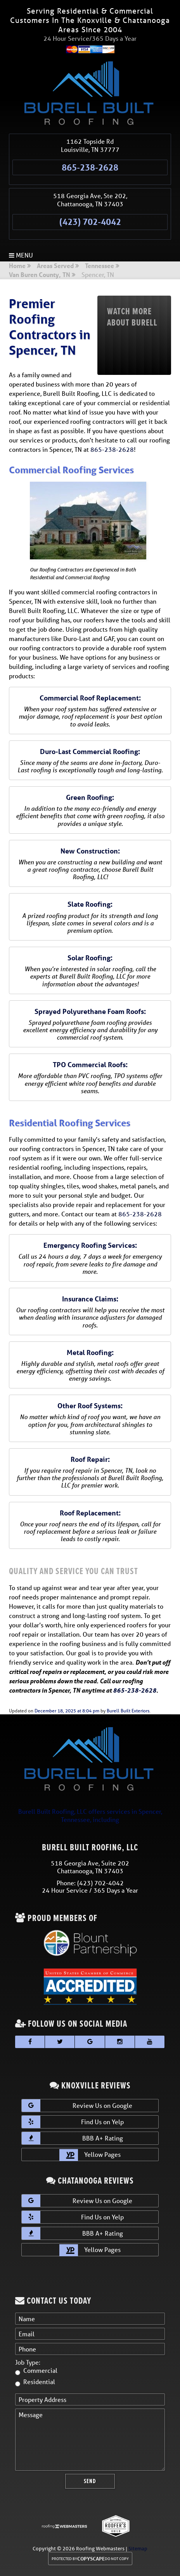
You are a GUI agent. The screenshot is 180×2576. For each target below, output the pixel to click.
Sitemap (137, 2548)
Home (17, 266)
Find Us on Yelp (73, 2122)
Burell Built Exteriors (128, 1710)
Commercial (40, 2370)
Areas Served (55, 266)
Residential (39, 2381)
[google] (89, 2042)
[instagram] (120, 2042)
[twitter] (59, 2042)
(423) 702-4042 (90, 221)
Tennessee (99, 266)
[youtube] (149, 2042)
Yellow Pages (90, 2155)
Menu (21, 255)
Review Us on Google (77, 2105)
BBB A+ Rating (72, 2138)
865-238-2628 (90, 167)
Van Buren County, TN (39, 275)
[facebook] (30, 2042)
